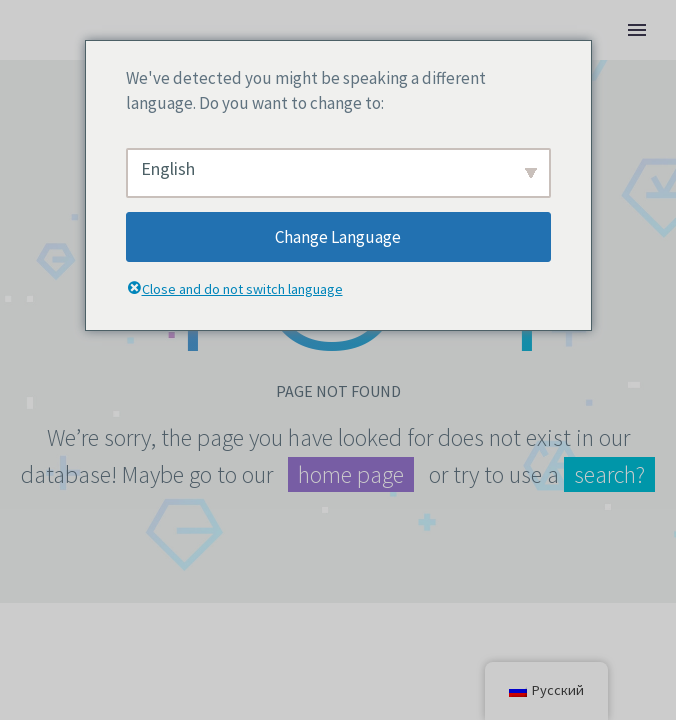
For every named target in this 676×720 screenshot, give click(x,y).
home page (351, 474)
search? (609, 474)
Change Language (338, 237)
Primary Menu (637, 30)
